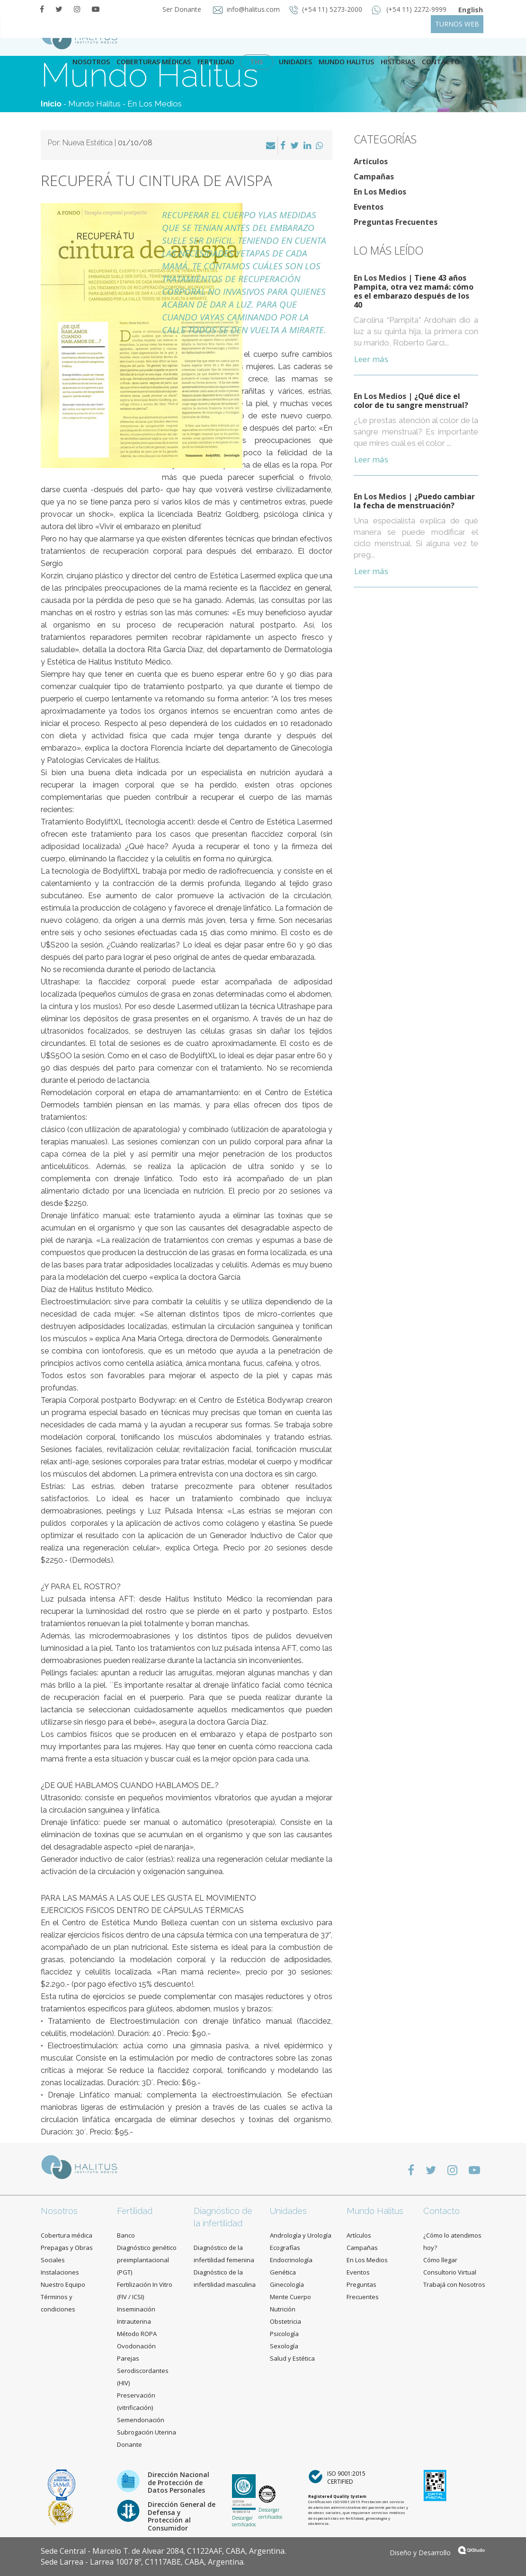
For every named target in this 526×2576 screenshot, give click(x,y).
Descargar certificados (244, 2521)
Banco (126, 2235)
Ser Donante (180, 9)
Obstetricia (285, 2321)
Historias (398, 61)
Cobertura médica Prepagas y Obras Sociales (67, 2247)
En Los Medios (154, 103)
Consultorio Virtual (449, 2272)
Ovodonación (136, 2346)
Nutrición (282, 2309)
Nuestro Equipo (63, 2284)
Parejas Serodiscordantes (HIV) (143, 2370)
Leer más (371, 359)
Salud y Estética (292, 2358)
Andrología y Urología (300, 2235)
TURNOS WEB (457, 23)
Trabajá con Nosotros (454, 2284)
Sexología (284, 2346)
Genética (283, 2272)
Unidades (295, 61)
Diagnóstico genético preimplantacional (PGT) (147, 2259)
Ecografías (285, 2247)
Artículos (371, 161)
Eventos (368, 207)
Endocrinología (291, 2260)
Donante (129, 2444)
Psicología (284, 2333)
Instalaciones (60, 2272)
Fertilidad (215, 61)
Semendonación (140, 2420)
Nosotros (91, 61)
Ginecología (287, 2284)
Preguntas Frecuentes (395, 222)
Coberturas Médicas (153, 61)
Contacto (441, 2211)
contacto (441, 61)
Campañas (374, 176)
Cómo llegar (440, 2260)
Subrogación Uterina (146, 2432)
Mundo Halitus (346, 61)
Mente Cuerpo (290, 2297)
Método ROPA (137, 2333)
